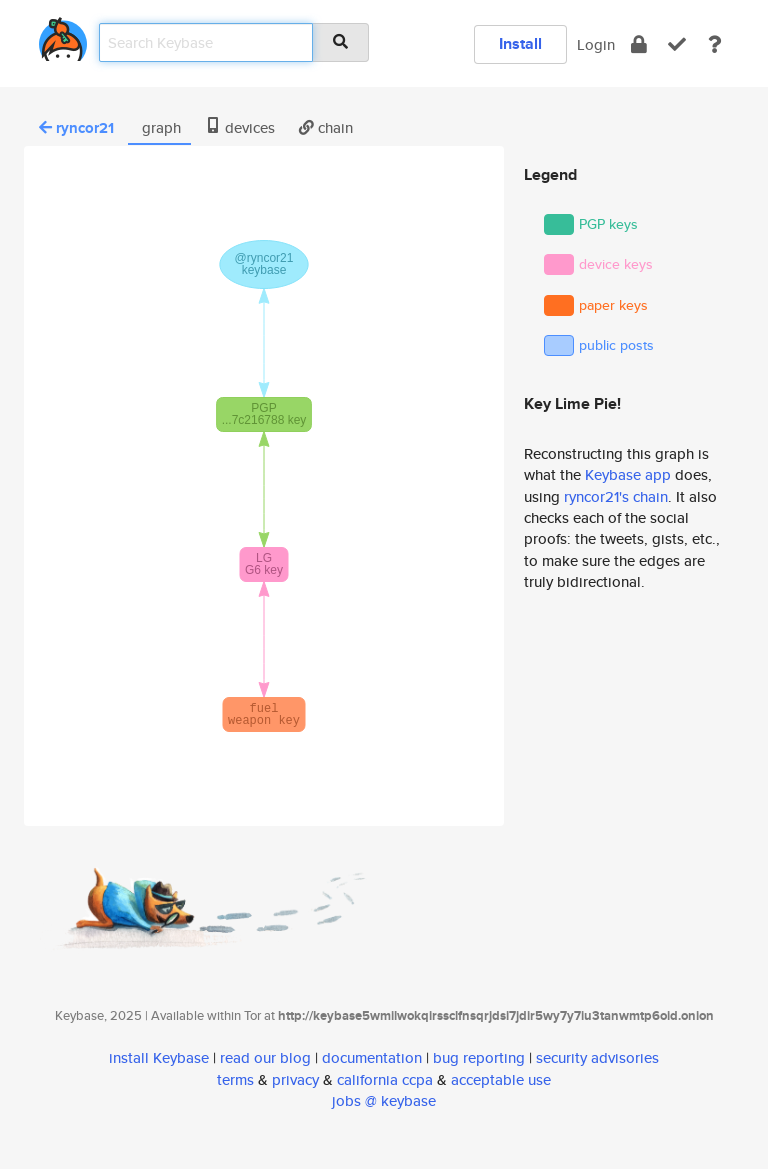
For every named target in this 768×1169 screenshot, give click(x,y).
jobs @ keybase (384, 1100)
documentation (372, 1057)
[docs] (715, 44)
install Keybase (159, 1057)
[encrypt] (639, 44)
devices (240, 127)
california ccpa (385, 1079)
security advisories (597, 1057)
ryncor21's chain (616, 496)
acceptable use (501, 1079)
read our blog (265, 1057)
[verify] (677, 44)
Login (596, 44)
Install (520, 43)
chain (326, 127)
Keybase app (628, 474)
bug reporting (479, 1057)
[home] (63, 35)
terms (235, 1079)
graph (159, 127)
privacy (295, 1079)
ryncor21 (76, 128)
